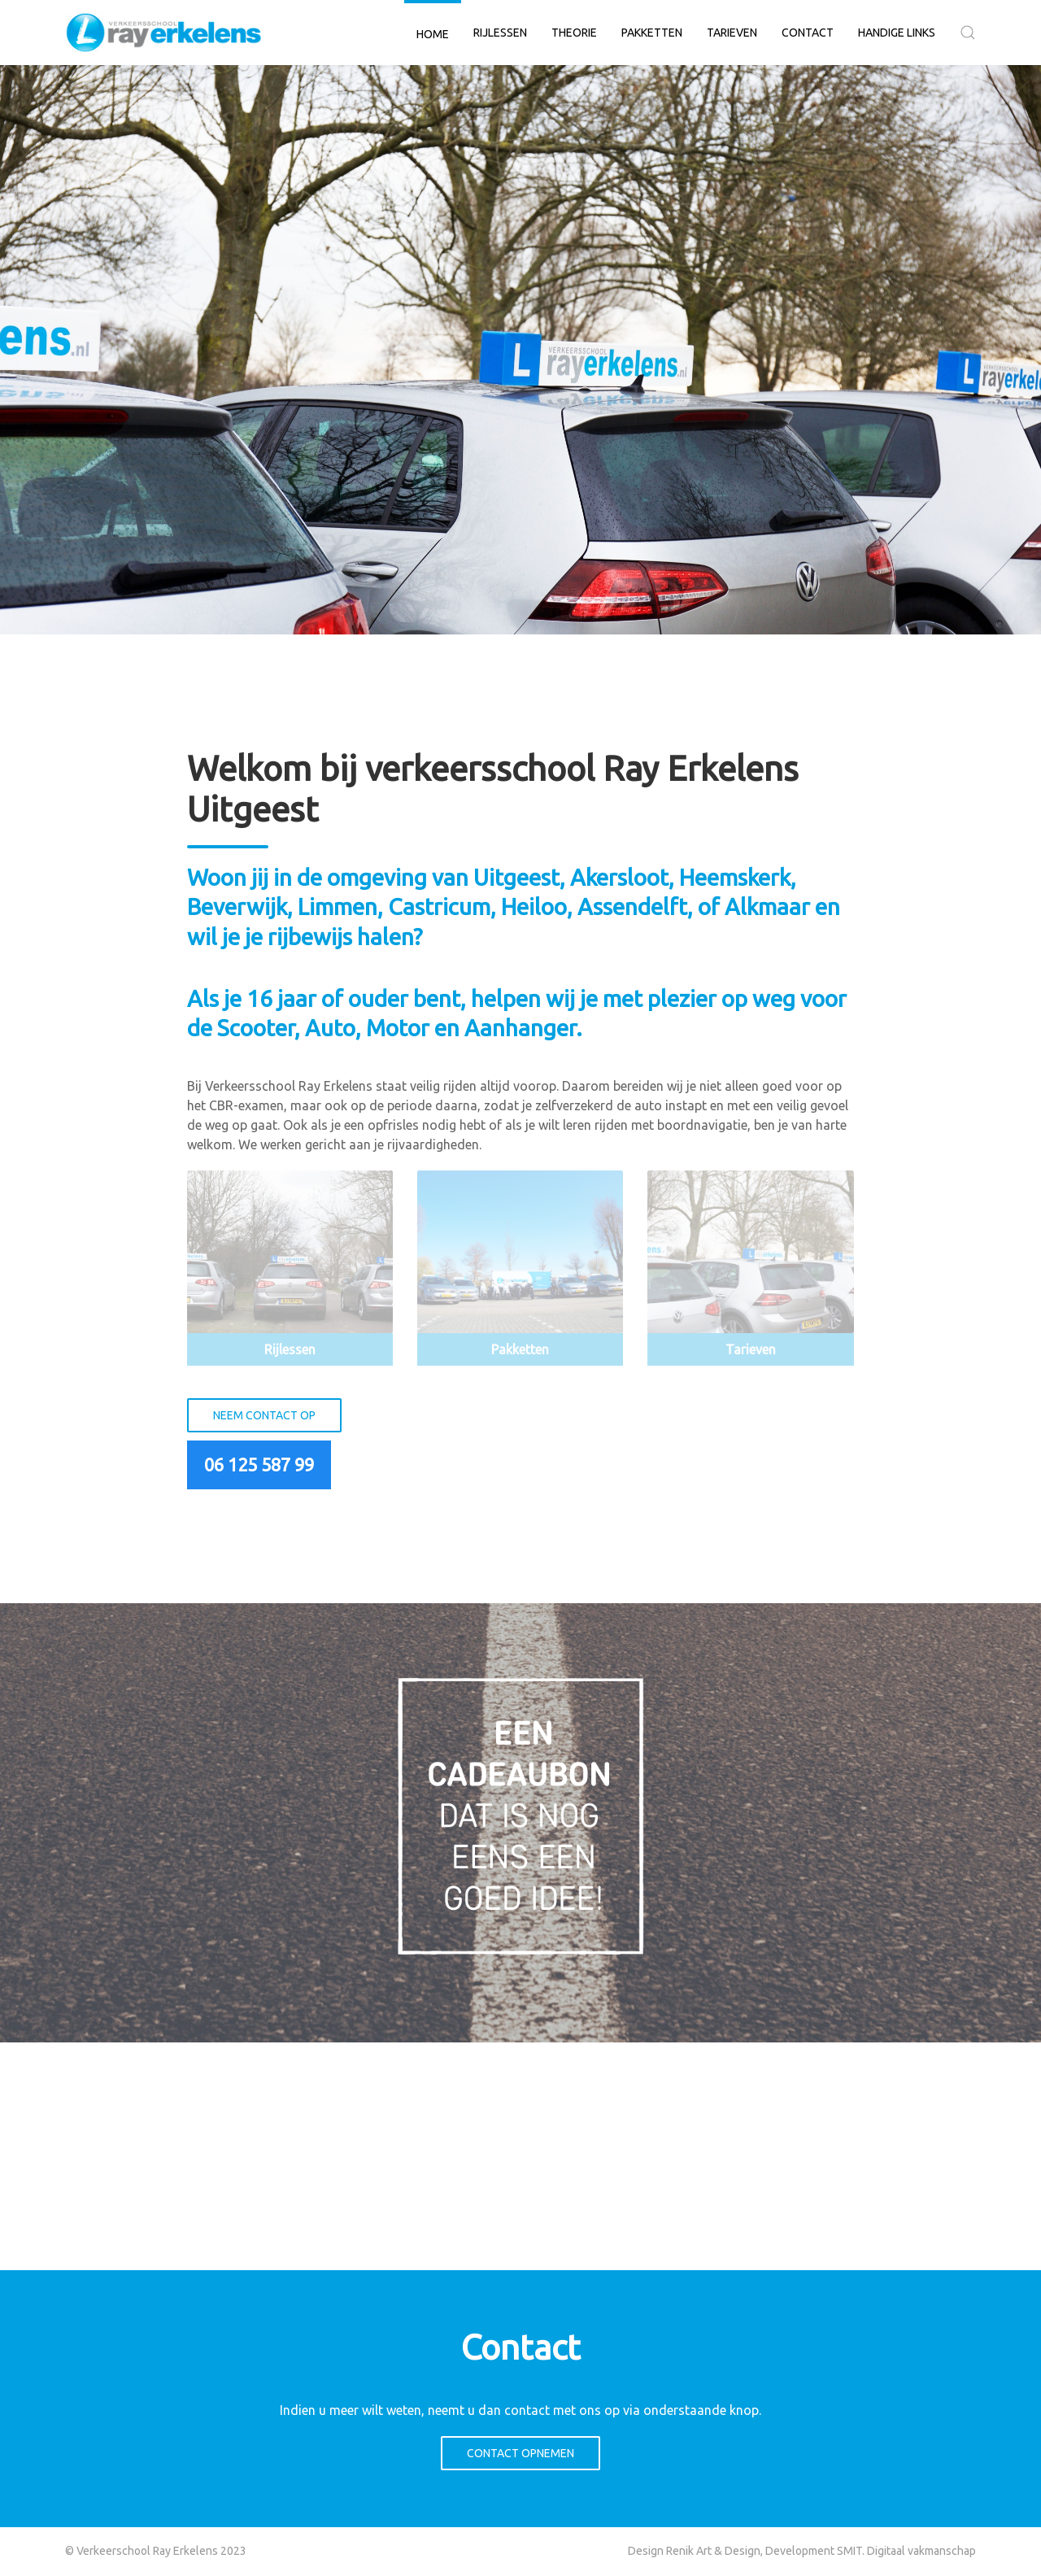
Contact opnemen (520, 2453)
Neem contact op (264, 1415)
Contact (808, 32)
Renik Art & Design (713, 2550)
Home (432, 34)
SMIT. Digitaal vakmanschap (906, 2550)
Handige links (896, 32)
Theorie (574, 32)
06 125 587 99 (259, 1464)
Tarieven (732, 32)
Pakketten (651, 32)
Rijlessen (500, 32)
